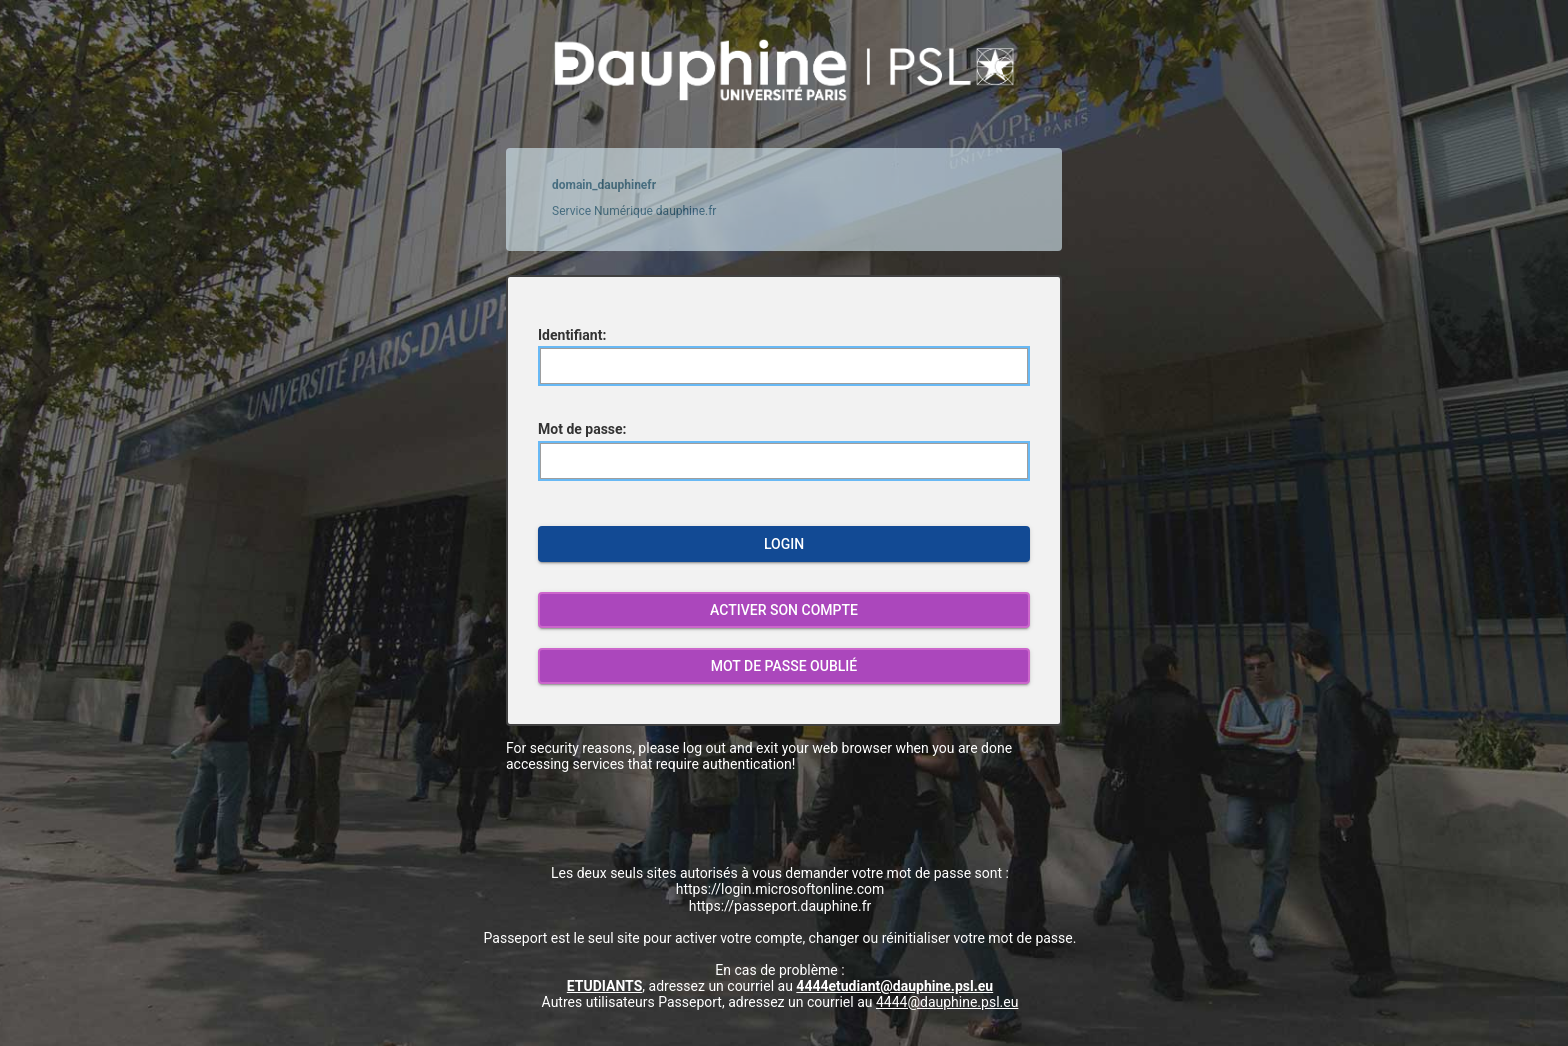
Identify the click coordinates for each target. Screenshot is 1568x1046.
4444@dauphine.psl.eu (947, 1002)
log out (704, 748)
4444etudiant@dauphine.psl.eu (894, 986)
